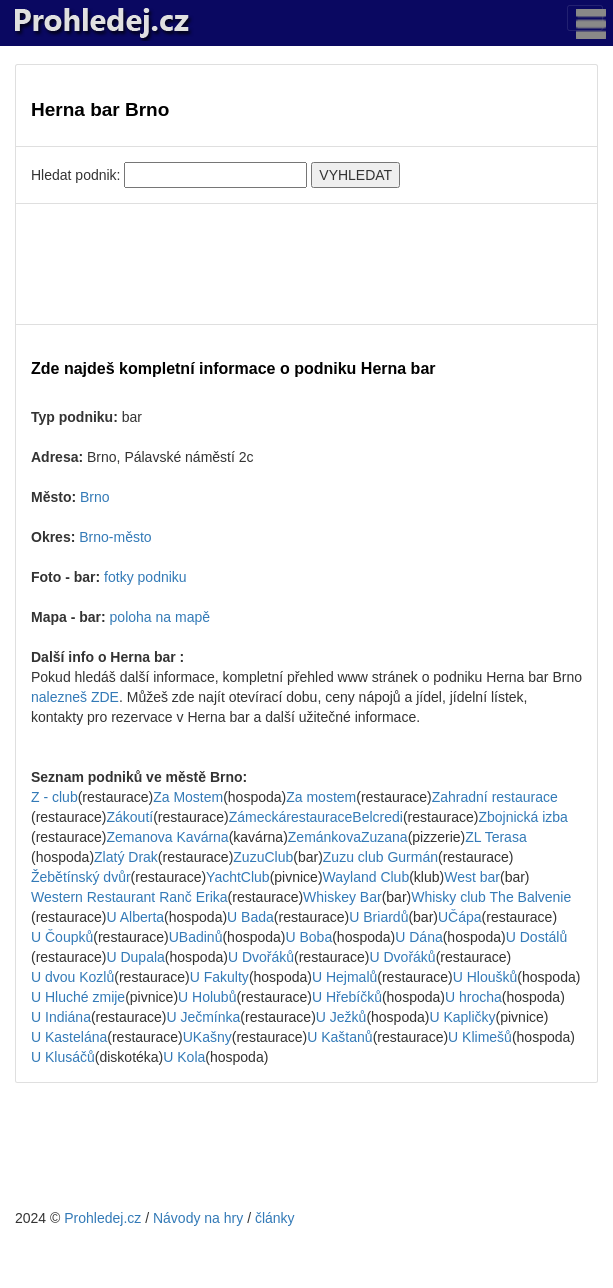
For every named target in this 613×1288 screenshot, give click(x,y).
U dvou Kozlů (72, 977)
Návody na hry (198, 1218)
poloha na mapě (160, 617)
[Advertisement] (306, 264)
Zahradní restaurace (495, 797)
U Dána (418, 937)
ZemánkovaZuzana (348, 837)
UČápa (460, 917)
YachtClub (238, 877)
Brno (95, 497)
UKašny (207, 1037)
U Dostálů (536, 937)
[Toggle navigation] (585, 18)
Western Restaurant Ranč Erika (129, 897)
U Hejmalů (344, 977)
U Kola (184, 1057)
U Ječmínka (203, 1017)
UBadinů (196, 937)
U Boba (308, 937)
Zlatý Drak (126, 857)
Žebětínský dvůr (81, 877)
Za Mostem (188, 797)
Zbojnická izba (523, 817)
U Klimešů (480, 1037)
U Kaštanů (339, 1037)
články (275, 1218)
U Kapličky (462, 1017)
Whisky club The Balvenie (491, 897)
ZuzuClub (263, 857)
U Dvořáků (261, 957)
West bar (472, 877)
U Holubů (207, 997)
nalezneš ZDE (75, 697)
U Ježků (341, 1017)
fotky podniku (145, 577)
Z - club (54, 797)
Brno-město (115, 537)
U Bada (250, 917)
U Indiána (61, 1017)
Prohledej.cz (102, 1218)
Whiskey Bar (342, 897)
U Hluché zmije (78, 997)
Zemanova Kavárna (167, 837)
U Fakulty (219, 977)
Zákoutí (129, 817)
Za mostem (321, 797)
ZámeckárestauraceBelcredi (316, 817)
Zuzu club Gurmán (380, 857)
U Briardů (378, 917)
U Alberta (135, 917)
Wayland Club (366, 877)
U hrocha (473, 997)
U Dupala (135, 957)
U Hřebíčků (347, 997)
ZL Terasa (495, 837)
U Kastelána (69, 1037)
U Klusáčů (63, 1057)
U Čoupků (62, 937)
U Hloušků (485, 977)
